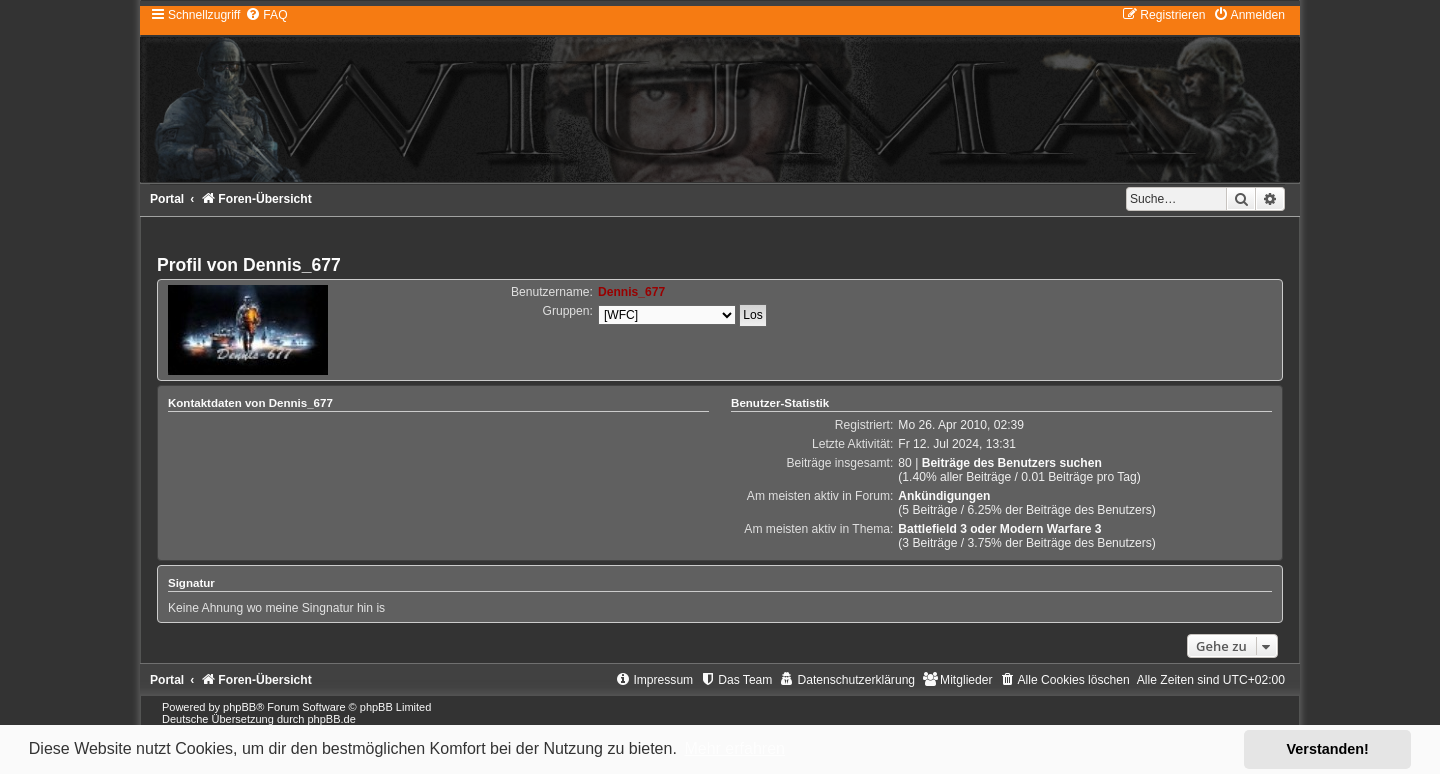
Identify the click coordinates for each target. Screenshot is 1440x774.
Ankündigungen (944, 496)
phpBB (239, 707)
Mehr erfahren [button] (734, 748)
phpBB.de (331, 719)
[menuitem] (266, 15)
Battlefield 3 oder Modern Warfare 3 (999, 529)
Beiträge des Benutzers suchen (1012, 463)
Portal (167, 199)
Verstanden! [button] (1328, 749)
